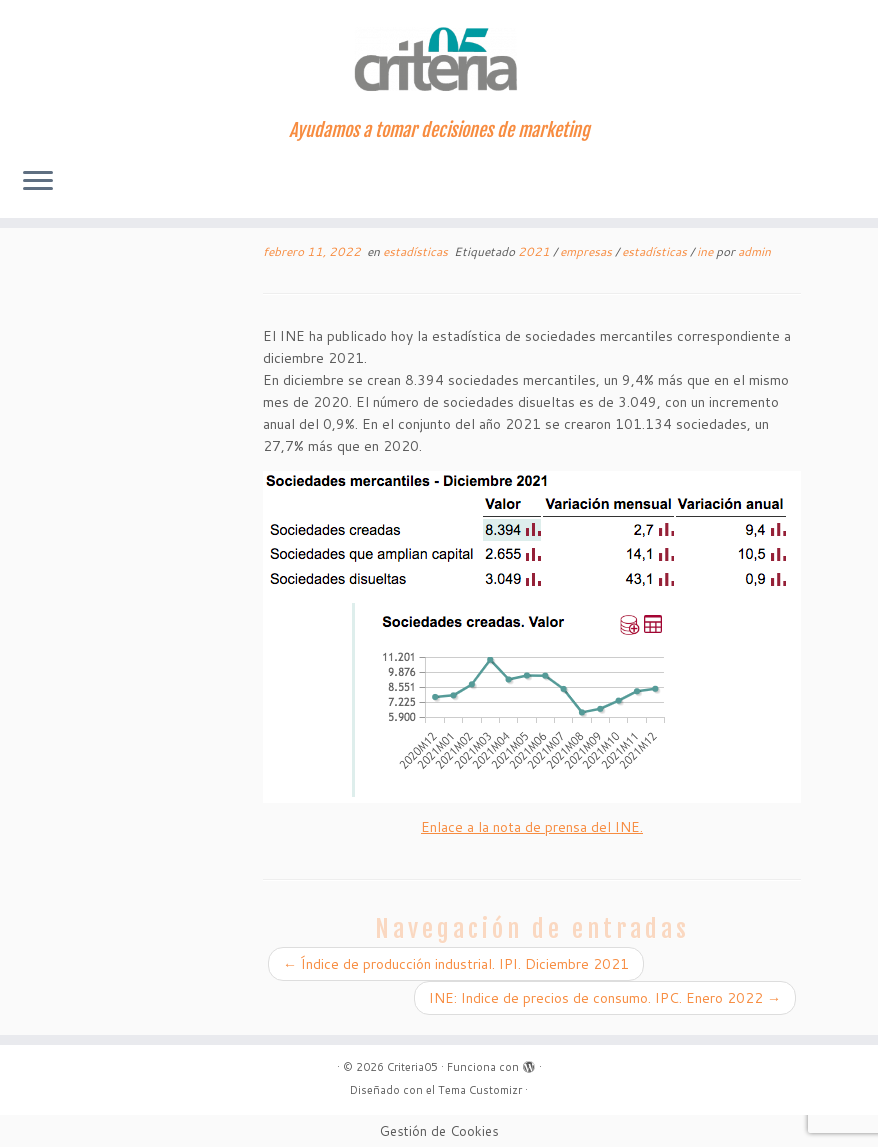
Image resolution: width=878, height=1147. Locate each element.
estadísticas (417, 251)
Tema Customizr (480, 1090)
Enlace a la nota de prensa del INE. (532, 827)
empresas (587, 251)
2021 (535, 251)
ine (706, 251)
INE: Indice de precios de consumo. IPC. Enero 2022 (605, 998)
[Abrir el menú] (38, 182)
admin (754, 251)
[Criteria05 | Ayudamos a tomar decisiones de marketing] (439, 60)
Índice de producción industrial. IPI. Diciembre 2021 (456, 964)
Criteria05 (412, 1067)
